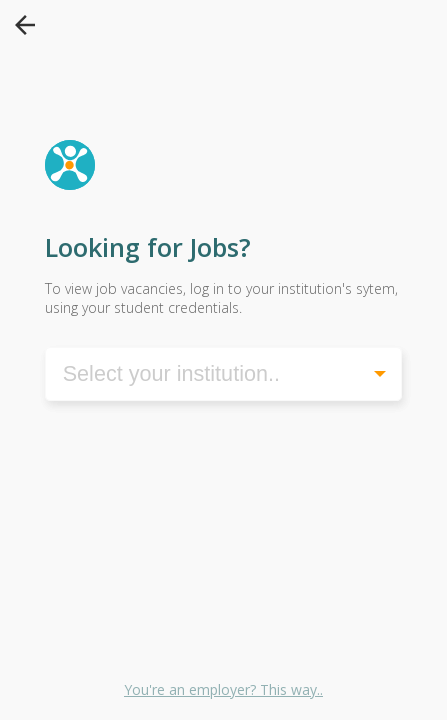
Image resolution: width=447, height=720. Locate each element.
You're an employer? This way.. (223, 689)
